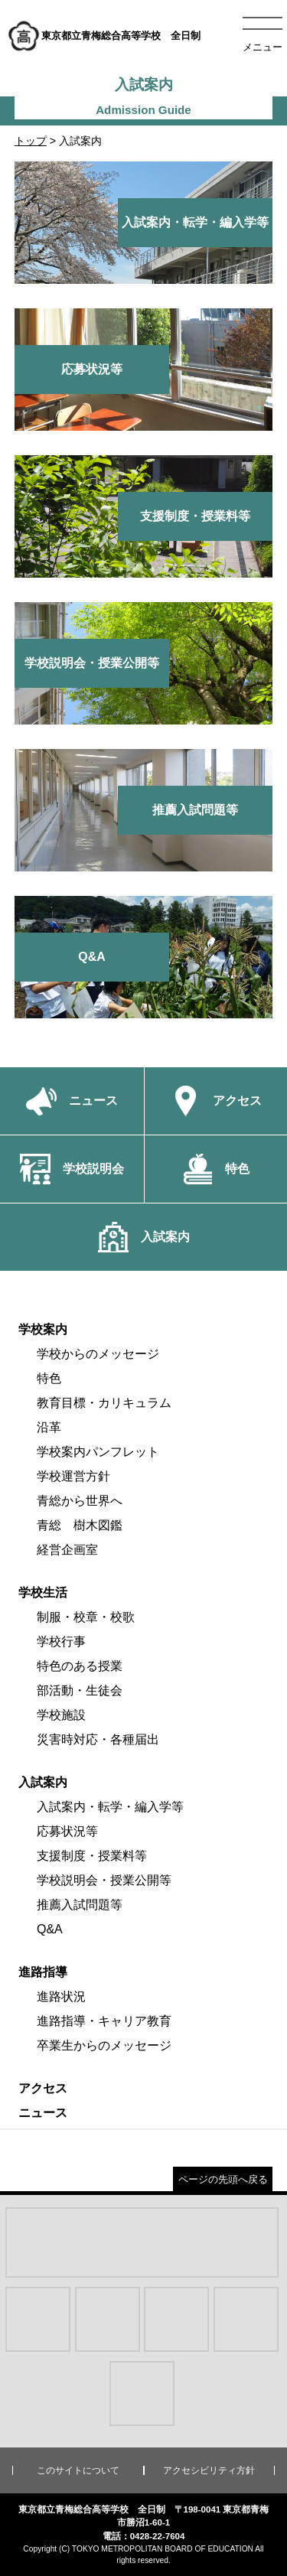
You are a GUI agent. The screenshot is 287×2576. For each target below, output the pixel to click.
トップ (31, 141)
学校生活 (42, 1592)
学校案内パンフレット (98, 1451)
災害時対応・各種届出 (98, 1739)
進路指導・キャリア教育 (104, 2020)
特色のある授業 (79, 1665)
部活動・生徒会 (79, 1690)
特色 (49, 1378)
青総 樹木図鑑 (79, 1525)
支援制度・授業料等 (92, 1855)
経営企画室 (67, 1549)
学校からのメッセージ (98, 1353)
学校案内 (42, 1329)
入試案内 (42, 1782)
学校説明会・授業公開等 (104, 1880)
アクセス (42, 2088)
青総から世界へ (79, 1500)
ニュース (42, 2112)
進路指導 (42, 1971)
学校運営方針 (73, 1476)
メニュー (262, 47)
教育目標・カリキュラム (104, 1402)
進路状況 (61, 1996)
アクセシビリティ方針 (209, 2470)
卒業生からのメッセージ (104, 2045)
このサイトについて (78, 2470)
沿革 (49, 1427)
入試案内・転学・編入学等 (110, 1806)
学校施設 (61, 1714)
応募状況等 (67, 1831)
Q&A (50, 1929)
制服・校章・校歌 (86, 1616)
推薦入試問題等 (79, 1904)
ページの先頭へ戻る (223, 2179)
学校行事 (61, 1641)
